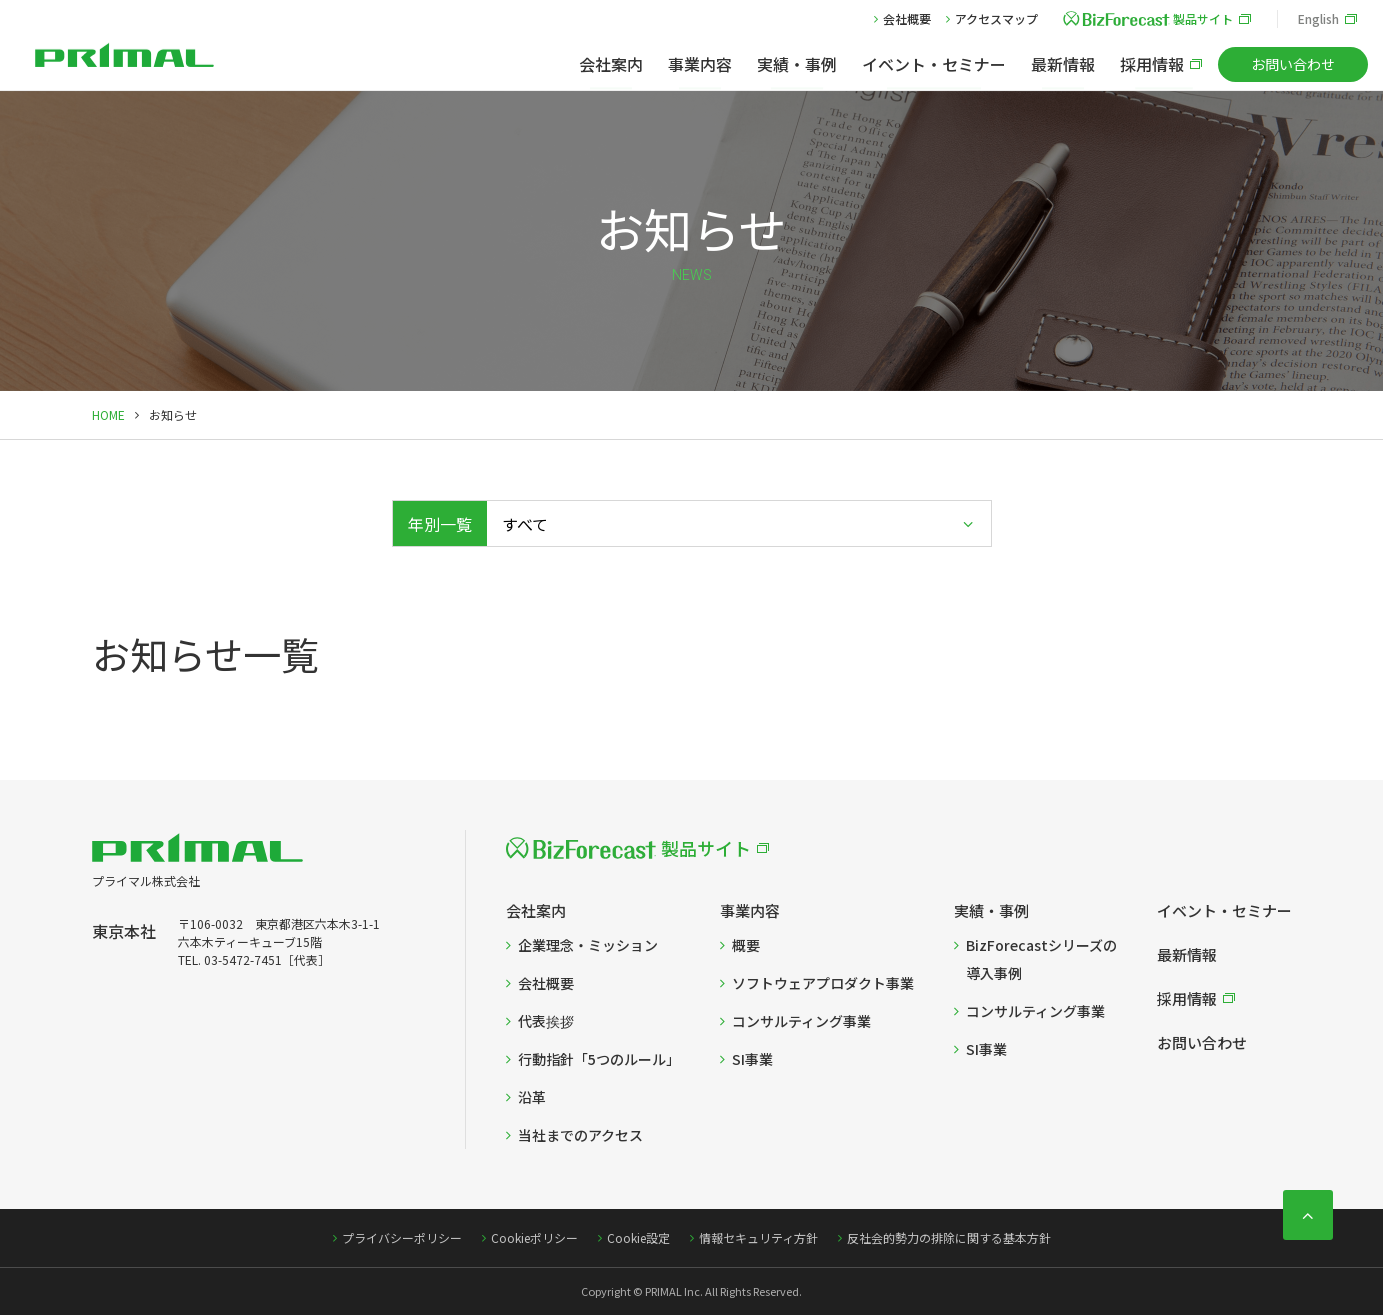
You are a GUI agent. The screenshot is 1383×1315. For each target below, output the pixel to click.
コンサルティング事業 (801, 1021)
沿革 (532, 1097)
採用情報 (1152, 64)
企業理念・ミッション (588, 945)
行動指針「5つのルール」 (599, 1059)
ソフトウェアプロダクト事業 (823, 983)
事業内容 (700, 64)
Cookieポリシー (534, 1237)
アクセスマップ (996, 18)
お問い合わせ (1293, 64)
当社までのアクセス (580, 1135)
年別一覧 (440, 524)
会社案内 (611, 64)
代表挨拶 (546, 1021)
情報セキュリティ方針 (758, 1237)
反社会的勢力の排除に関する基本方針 (949, 1237)
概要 (746, 945)
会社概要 (907, 18)
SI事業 (752, 1059)
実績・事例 (797, 64)
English (1318, 18)
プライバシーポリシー (402, 1237)
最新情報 (1063, 64)
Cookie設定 (638, 1237)
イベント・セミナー (934, 64)
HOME (108, 414)
